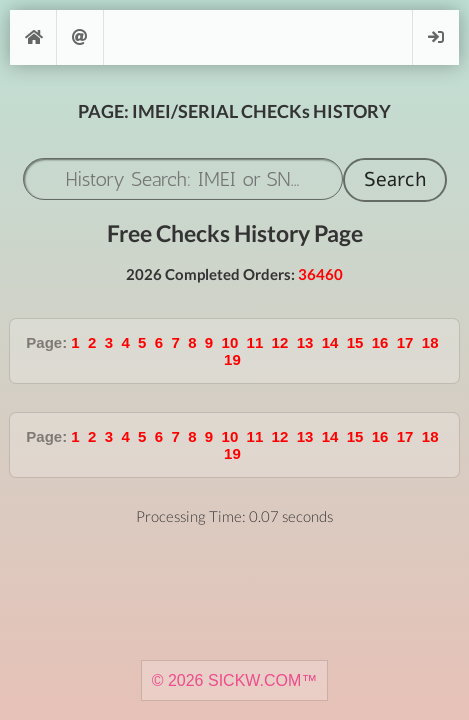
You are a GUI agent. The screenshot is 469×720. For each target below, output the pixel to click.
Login (436, 37)
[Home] (33, 37)
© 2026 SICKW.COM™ (235, 680)
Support (80, 37)
